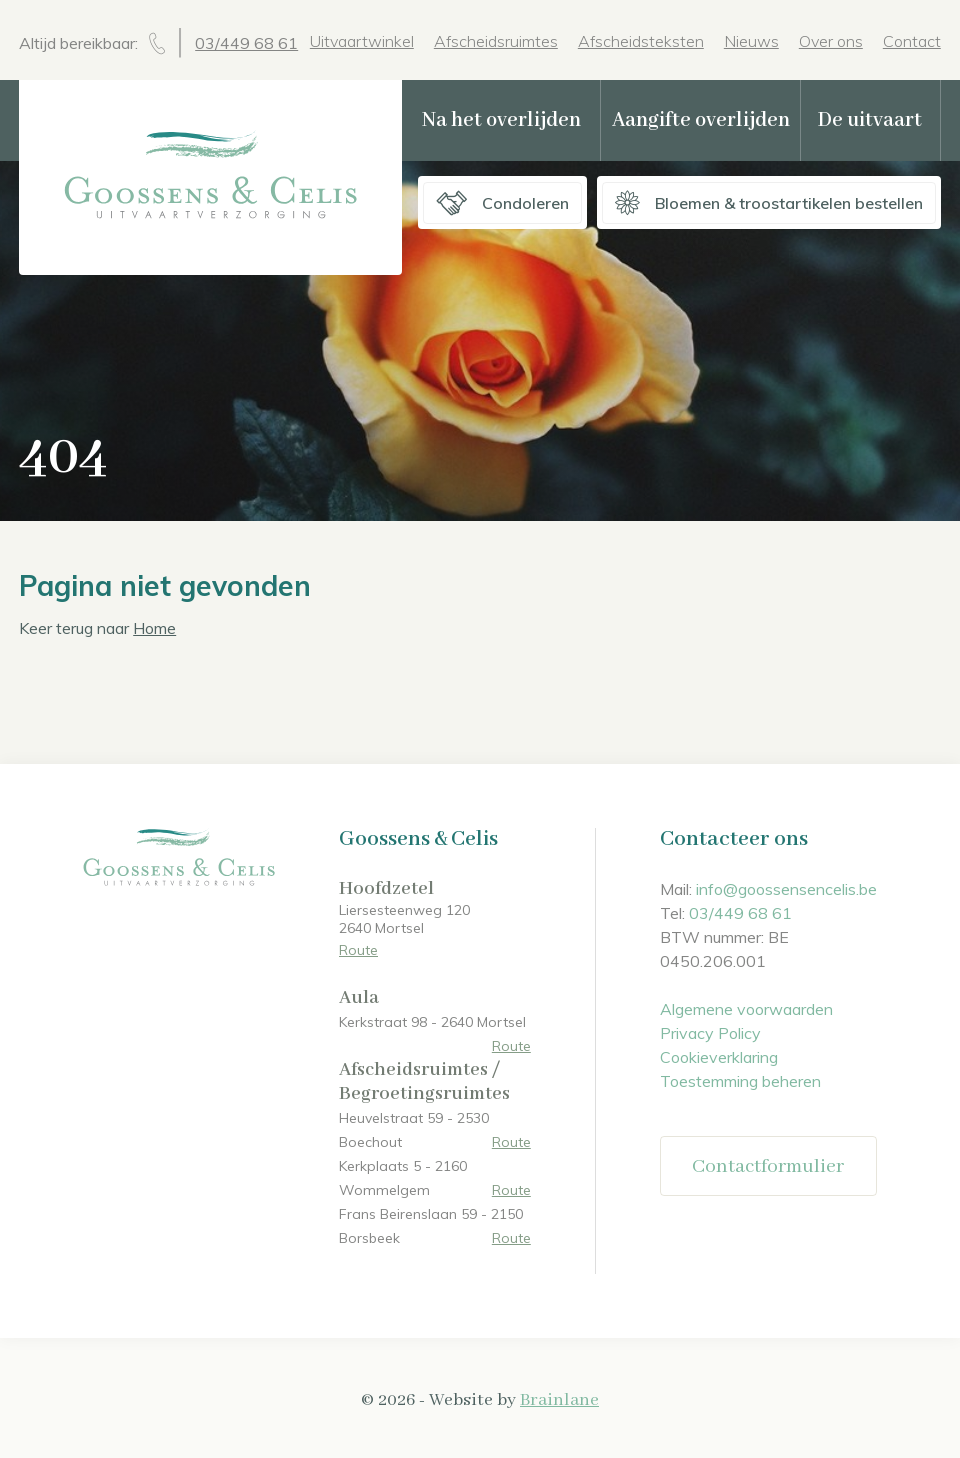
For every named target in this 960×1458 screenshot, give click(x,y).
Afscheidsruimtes (496, 41)
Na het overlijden (501, 120)
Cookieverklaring (719, 1057)
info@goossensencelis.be (786, 889)
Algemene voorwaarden (746, 1009)
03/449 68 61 (246, 43)
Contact (912, 41)
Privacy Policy (710, 1033)
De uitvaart (870, 120)
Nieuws (751, 41)
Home (154, 628)
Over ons (831, 41)
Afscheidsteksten (641, 41)
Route (358, 950)
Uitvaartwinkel (362, 41)
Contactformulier (768, 1166)
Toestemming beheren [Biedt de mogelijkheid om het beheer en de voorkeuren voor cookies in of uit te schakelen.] (740, 1081)
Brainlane (559, 1400)
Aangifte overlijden (701, 120)
